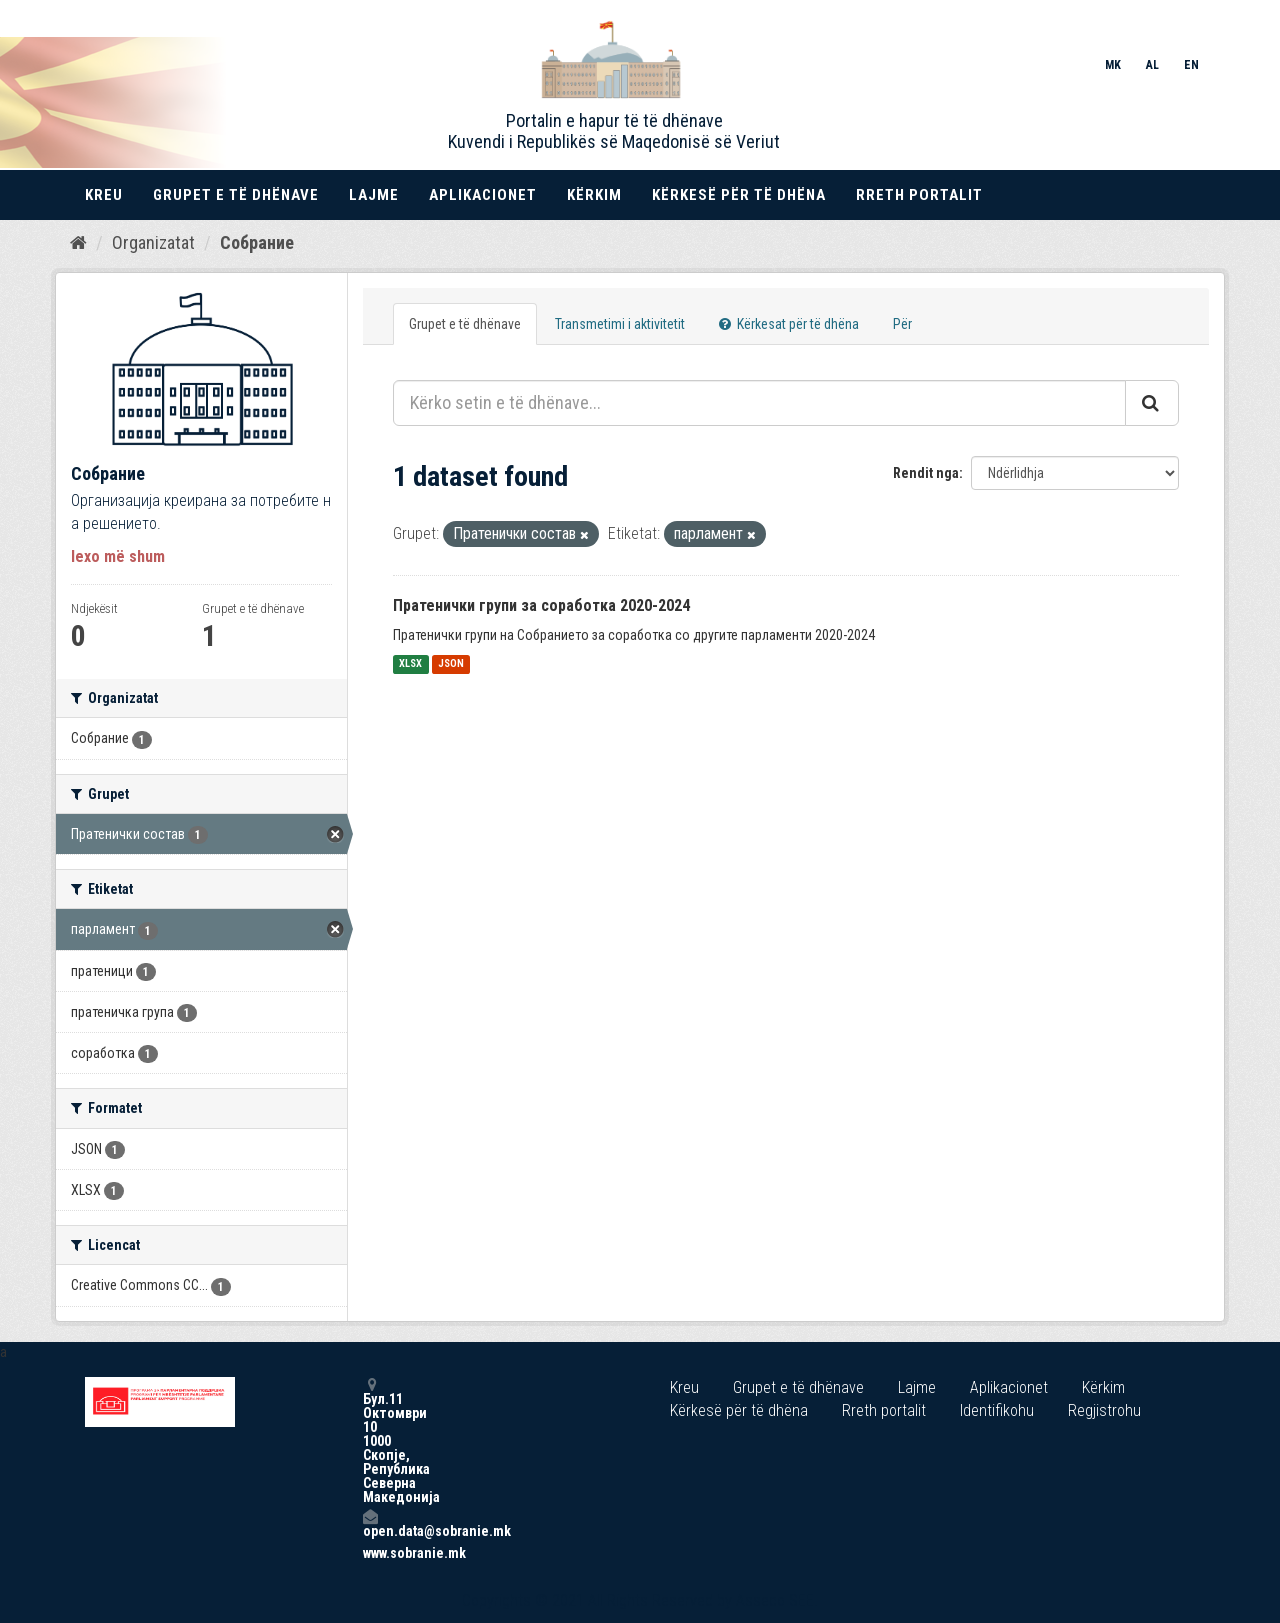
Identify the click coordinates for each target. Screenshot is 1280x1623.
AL (1152, 65)
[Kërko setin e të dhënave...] (759, 403)
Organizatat (153, 242)
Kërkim (594, 195)
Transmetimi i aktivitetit (620, 324)
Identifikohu (997, 1410)
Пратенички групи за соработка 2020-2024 (541, 605)
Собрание (257, 242)
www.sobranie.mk (370, 1553)
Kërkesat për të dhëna (789, 324)
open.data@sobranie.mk (370, 1523)
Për (902, 324)
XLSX (410, 664)
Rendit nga (926, 473)
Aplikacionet (483, 195)
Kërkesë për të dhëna (739, 195)
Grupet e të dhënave (236, 195)
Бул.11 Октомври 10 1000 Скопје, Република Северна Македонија (370, 1440)
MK (1113, 65)
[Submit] (1152, 403)
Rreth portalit (919, 195)
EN (1191, 65)
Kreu (104, 195)
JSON (451, 664)
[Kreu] (78, 243)
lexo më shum (118, 556)
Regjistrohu (1104, 1410)
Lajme (374, 195)
